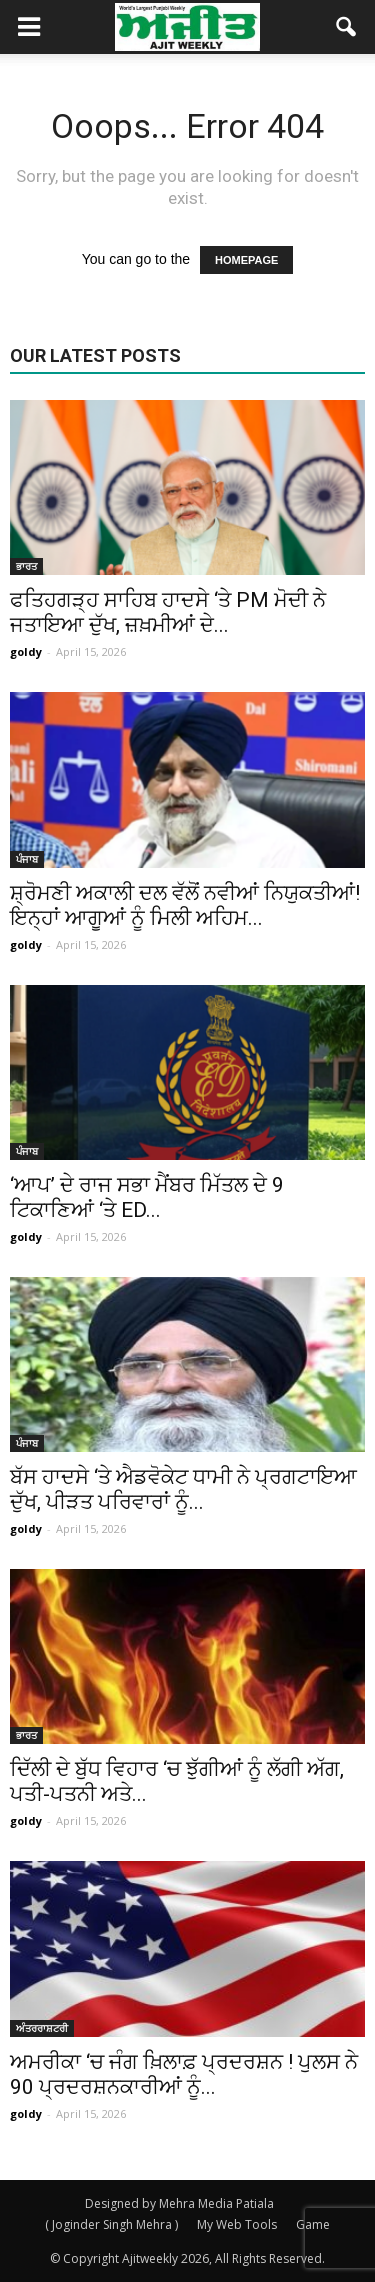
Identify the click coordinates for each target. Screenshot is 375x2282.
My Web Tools (237, 2224)
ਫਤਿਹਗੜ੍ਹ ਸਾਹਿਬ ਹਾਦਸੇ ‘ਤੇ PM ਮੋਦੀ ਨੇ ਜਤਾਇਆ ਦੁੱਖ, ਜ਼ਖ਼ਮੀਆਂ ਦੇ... (168, 612)
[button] (347, 27)
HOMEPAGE (246, 260)
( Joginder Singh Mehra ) (111, 2224)
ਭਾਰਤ (26, 566)
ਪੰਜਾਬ (27, 859)
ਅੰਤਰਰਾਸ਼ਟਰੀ (42, 2028)
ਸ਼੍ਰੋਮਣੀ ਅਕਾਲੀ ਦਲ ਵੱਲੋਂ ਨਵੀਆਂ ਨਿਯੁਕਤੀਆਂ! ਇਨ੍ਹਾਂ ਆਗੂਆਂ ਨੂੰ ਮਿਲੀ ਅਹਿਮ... (185, 905)
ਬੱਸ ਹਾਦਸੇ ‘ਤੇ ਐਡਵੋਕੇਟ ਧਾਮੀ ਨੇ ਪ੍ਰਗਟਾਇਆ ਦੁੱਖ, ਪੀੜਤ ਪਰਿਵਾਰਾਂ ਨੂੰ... (183, 1489)
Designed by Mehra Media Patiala (179, 2203)
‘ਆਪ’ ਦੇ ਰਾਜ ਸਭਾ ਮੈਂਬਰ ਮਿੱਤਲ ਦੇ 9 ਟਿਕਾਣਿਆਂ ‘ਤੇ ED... (147, 1197)
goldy (26, 651)
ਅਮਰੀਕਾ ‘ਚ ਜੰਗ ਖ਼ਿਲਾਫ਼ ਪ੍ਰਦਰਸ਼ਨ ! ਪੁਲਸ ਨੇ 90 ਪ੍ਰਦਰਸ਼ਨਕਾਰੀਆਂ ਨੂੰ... (184, 2074)
